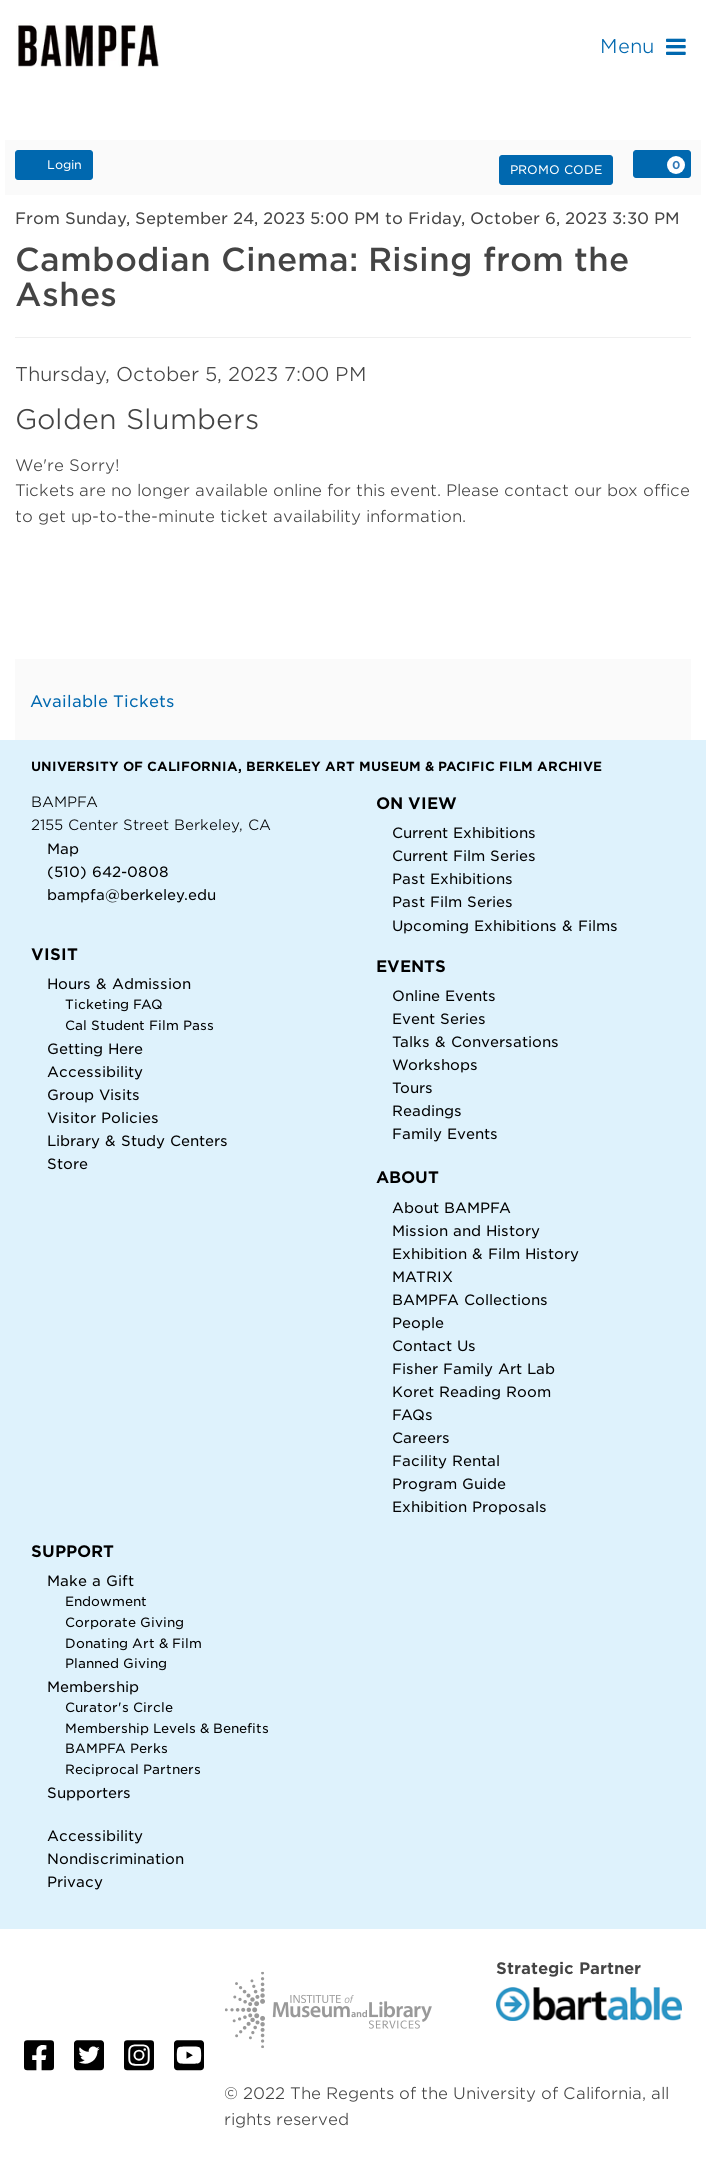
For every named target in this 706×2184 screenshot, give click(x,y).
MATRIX (422, 1276)
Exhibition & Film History (485, 1253)
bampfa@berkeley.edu (131, 894)
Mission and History (466, 1230)
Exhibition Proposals (469, 1506)
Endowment (106, 1601)
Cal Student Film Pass (139, 1025)
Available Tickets (102, 701)
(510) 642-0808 (108, 871)
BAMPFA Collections (470, 1299)
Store (67, 1163)
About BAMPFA (451, 1207)
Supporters (89, 1792)
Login (54, 164)
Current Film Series (464, 855)
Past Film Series (452, 901)
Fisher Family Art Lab (473, 1368)
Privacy (75, 1881)
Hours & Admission (119, 983)
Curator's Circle (119, 1707)
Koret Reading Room (471, 1391)
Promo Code (556, 169)
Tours (412, 1087)
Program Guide (449, 1483)
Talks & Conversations (475, 1041)
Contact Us (434, 1345)
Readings (427, 1110)
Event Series (439, 1018)
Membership (93, 1686)
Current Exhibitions (464, 832)
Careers (421, 1437)
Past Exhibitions (452, 878)
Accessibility (95, 1071)
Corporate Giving (124, 1622)
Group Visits (93, 1094)
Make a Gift (90, 1580)
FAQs (412, 1414)
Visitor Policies (103, 1117)
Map (63, 848)
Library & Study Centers (137, 1140)
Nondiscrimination (115, 1858)
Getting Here (95, 1048)
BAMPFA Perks (116, 1748)
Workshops (435, 1064)
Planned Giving (116, 1663)
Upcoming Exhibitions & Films (505, 925)
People (418, 1322)
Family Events (445, 1133)
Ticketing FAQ (114, 1004)
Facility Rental (446, 1460)
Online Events (444, 995)
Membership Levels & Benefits (167, 1728)
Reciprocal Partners (133, 1769)
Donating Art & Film (133, 1643)
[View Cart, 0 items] (662, 164)
